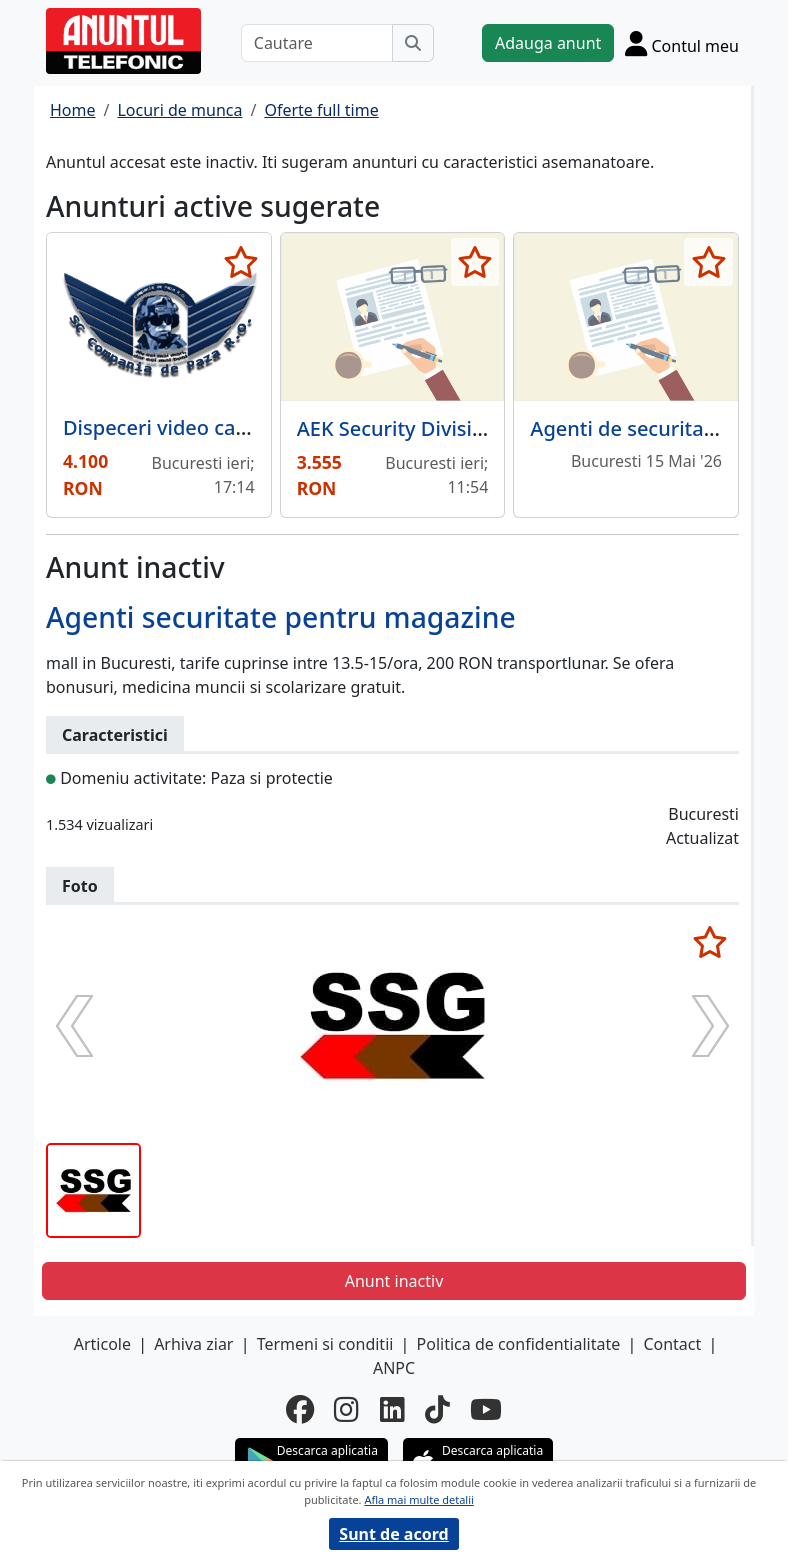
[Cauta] (413, 43)
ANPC (394, 1368)
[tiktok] (437, 1409)
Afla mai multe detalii (418, 1499)
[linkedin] (392, 1409)
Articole (102, 1344)
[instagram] (346, 1409)
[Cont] (682, 43)
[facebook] (300, 1409)
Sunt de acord (393, 1534)
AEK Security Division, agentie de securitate (503, 428)
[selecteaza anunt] (241, 262)
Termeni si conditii (325, 1344)
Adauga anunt (548, 43)
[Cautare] (317, 43)
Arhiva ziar (193, 1344)
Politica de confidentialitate (519, 1344)
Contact (672, 1344)
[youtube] (486, 1409)
